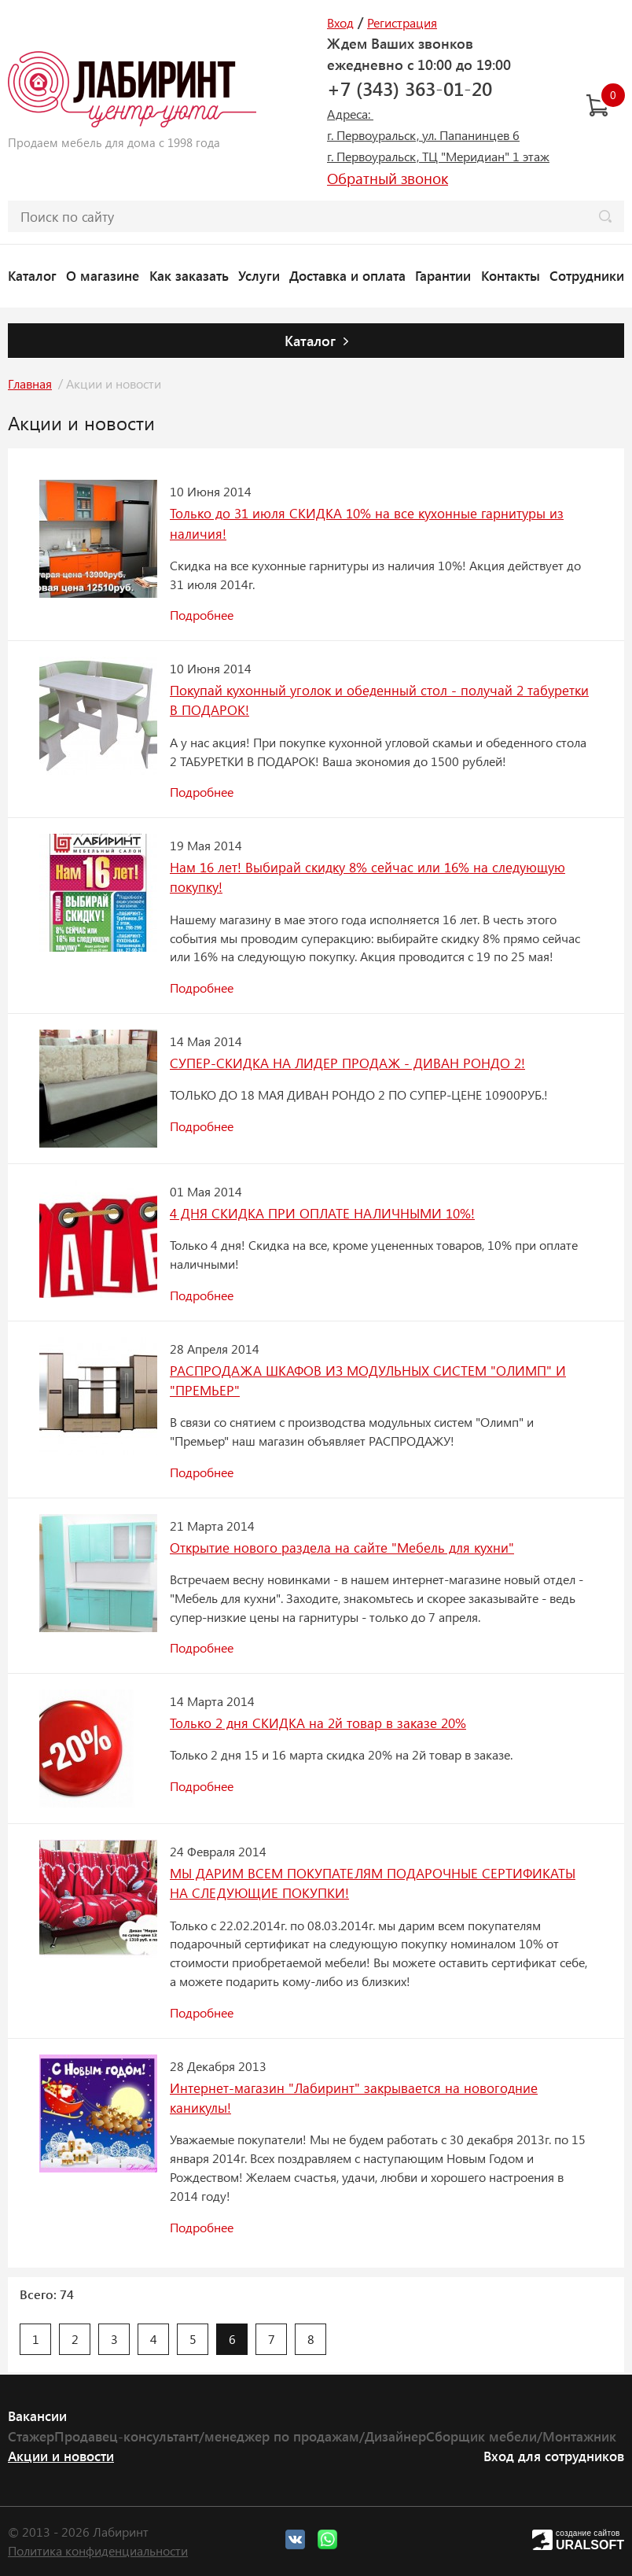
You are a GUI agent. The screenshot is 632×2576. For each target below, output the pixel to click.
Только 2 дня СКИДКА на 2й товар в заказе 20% (318, 1722)
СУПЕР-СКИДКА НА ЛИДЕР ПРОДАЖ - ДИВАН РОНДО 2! (347, 1062)
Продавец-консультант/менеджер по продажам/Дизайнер (240, 2436)
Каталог (32, 275)
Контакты (510, 275)
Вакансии (37, 2415)
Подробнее (201, 614)
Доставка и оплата (347, 275)
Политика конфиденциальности (98, 2550)
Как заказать (189, 275)
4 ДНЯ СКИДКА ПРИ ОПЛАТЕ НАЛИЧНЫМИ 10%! (322, 1213)
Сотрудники (586, 275)
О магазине (102, 275)
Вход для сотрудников (553, 2455)
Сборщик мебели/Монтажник (521, 2436)
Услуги (259, 275)
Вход (340, 22)
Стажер (31, 2436)
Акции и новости (61, 2455)
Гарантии (443, 275)
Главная (30, 383)
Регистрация (402, 22)
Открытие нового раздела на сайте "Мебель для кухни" (342, 1547)
